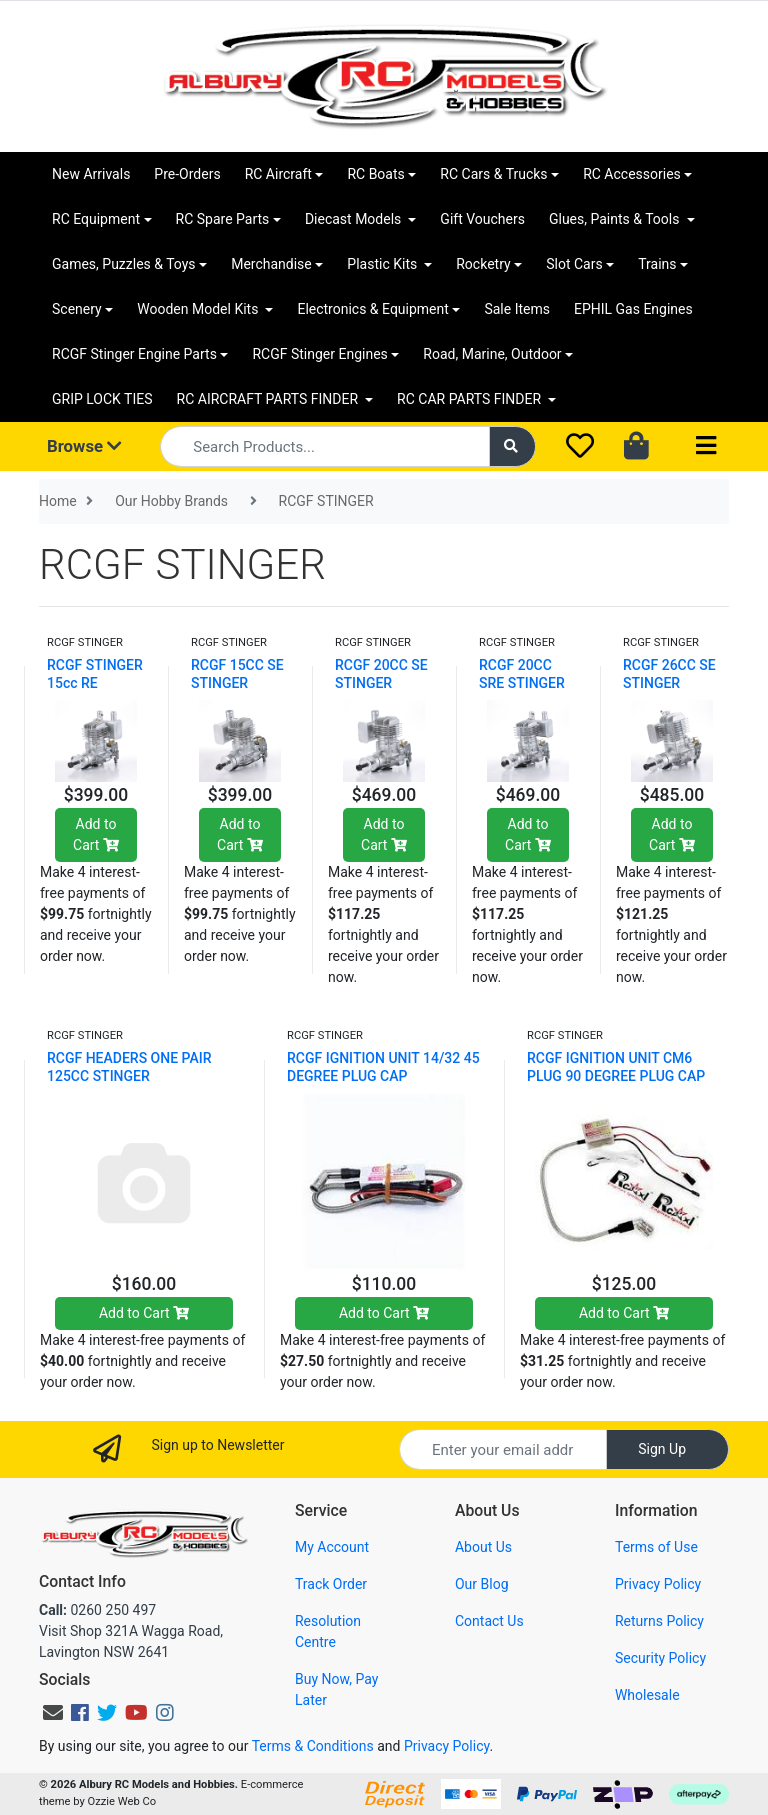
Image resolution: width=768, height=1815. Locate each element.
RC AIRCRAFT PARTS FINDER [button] (269, 399)
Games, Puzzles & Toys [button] (124, 264)
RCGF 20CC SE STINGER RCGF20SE (381, 683)
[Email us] (53, 1713)
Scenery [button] (77, 309)
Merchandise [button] (271, 264)
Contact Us (489, 1621)
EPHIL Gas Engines (633, 309)
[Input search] (324, 446)
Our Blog (482, 1584)
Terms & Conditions (313, 1746)
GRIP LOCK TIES (102, 399)
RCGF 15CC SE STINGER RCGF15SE (237, 683)
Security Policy (660, 1658)
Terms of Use (656, 1547)
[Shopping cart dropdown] (638, 447)
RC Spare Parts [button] (223, 219)
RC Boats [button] (375, 174)
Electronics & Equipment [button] (372, 309)
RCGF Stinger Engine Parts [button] (134, 354)
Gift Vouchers (482, 219)
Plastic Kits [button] (383, 264)
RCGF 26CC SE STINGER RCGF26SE (669, 683)
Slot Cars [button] (574, 264)
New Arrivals (91, 174)
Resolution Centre (328, 1631)
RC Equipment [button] (96, 219)
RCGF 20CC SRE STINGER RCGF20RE (522, 683)
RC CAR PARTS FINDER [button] (470, 399)
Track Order (331, 1584)
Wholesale (647, 1695)
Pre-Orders (187, 174)
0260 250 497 (97, 1610)
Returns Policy (659, 1621)
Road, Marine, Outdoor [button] (492, 354)
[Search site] (513, 446)
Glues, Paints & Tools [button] (616, 219)
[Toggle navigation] (706, 446)
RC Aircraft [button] (278, 174)
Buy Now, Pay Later (336, 1689)
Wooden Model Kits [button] (199, 309)
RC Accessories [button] (632, 174)
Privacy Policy (658, 1584)
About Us (483, 1547)
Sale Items (517, 309)
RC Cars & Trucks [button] (493, 174)
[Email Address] (503, 1449)
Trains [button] (657, 264)
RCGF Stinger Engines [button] (319, 354)
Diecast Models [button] (355, 219)
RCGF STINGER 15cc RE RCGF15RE (95, 683)
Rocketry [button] (483, 264)
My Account (332, 1547)
